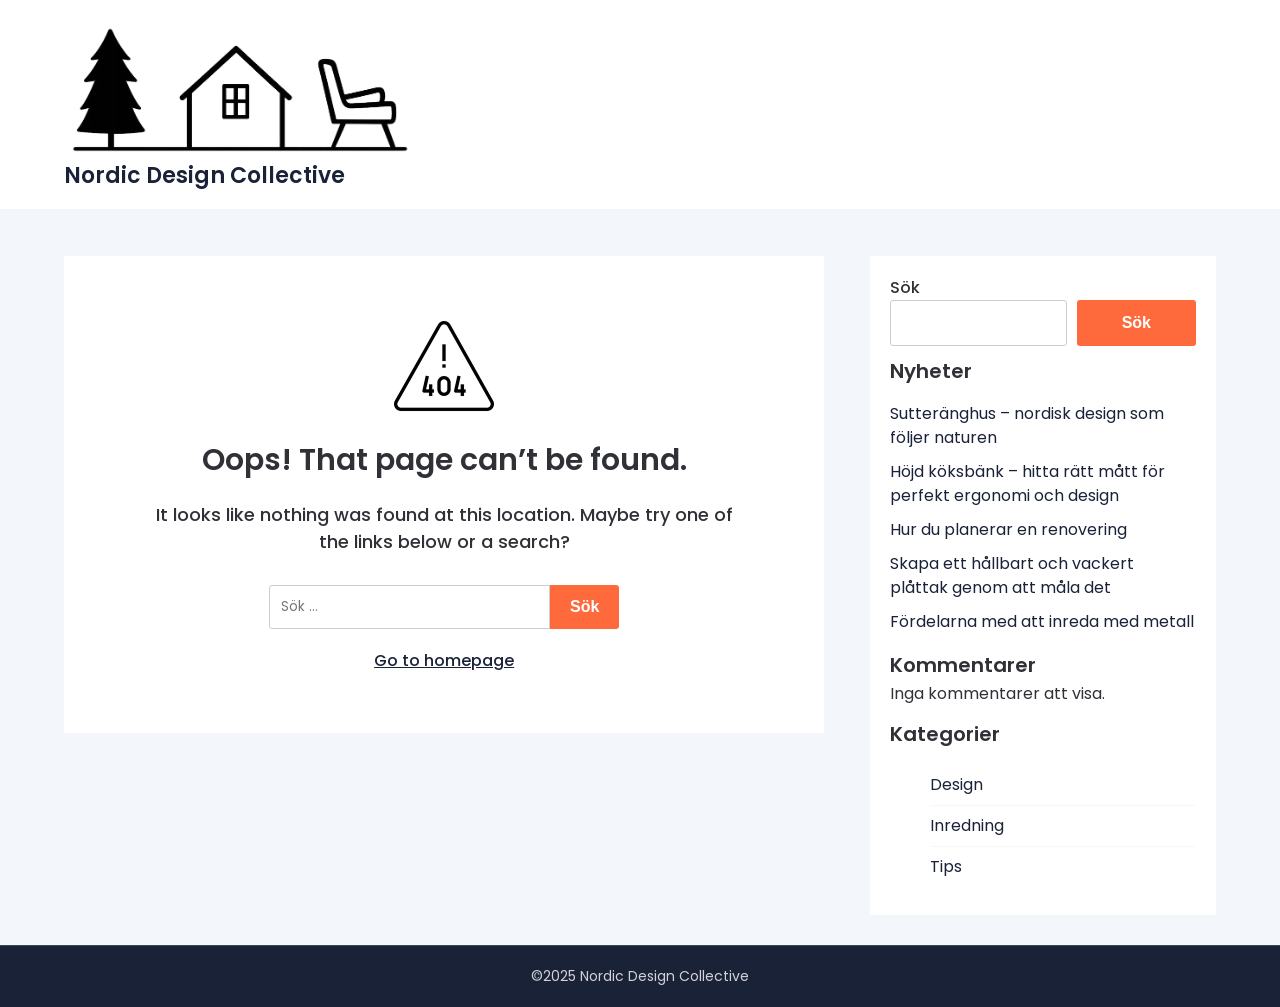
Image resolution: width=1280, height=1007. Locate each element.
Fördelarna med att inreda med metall (1042, 621)
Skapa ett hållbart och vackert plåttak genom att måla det (1012, 575)
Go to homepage (444, 660)
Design (956, 784)
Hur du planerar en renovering (1008, 529)
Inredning (967, 825)
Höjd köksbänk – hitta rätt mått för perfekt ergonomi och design (1027, 483)
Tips (946, 866)
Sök (905, 287)
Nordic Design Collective (204, 175)
